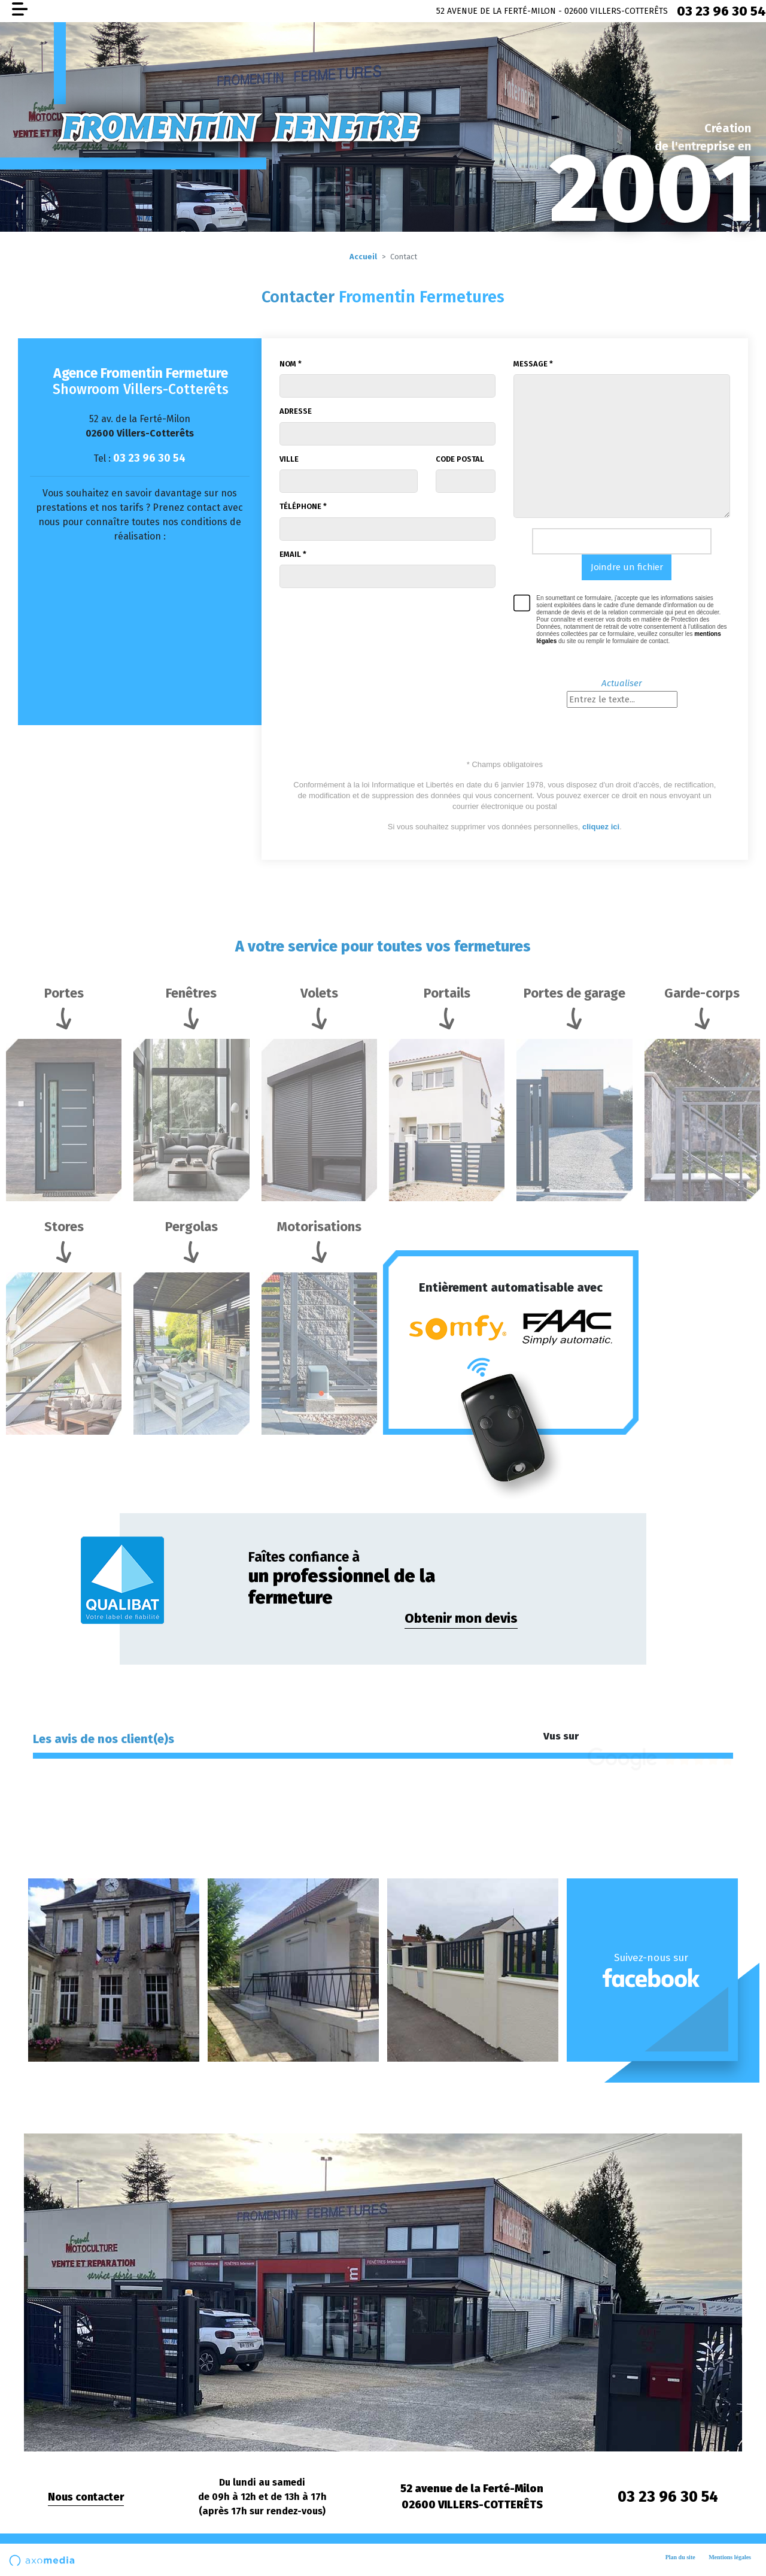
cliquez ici (600, 826)
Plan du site (680, 2557)
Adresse (295, 411)
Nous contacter (86, 2497)
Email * (292, 554)
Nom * (290, 363)
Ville (289, 458)
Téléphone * (303, 506)
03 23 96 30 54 (721, 11)
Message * (533, 363)
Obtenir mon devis (461, 1618)
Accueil (363, 256)
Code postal (460, 458)
